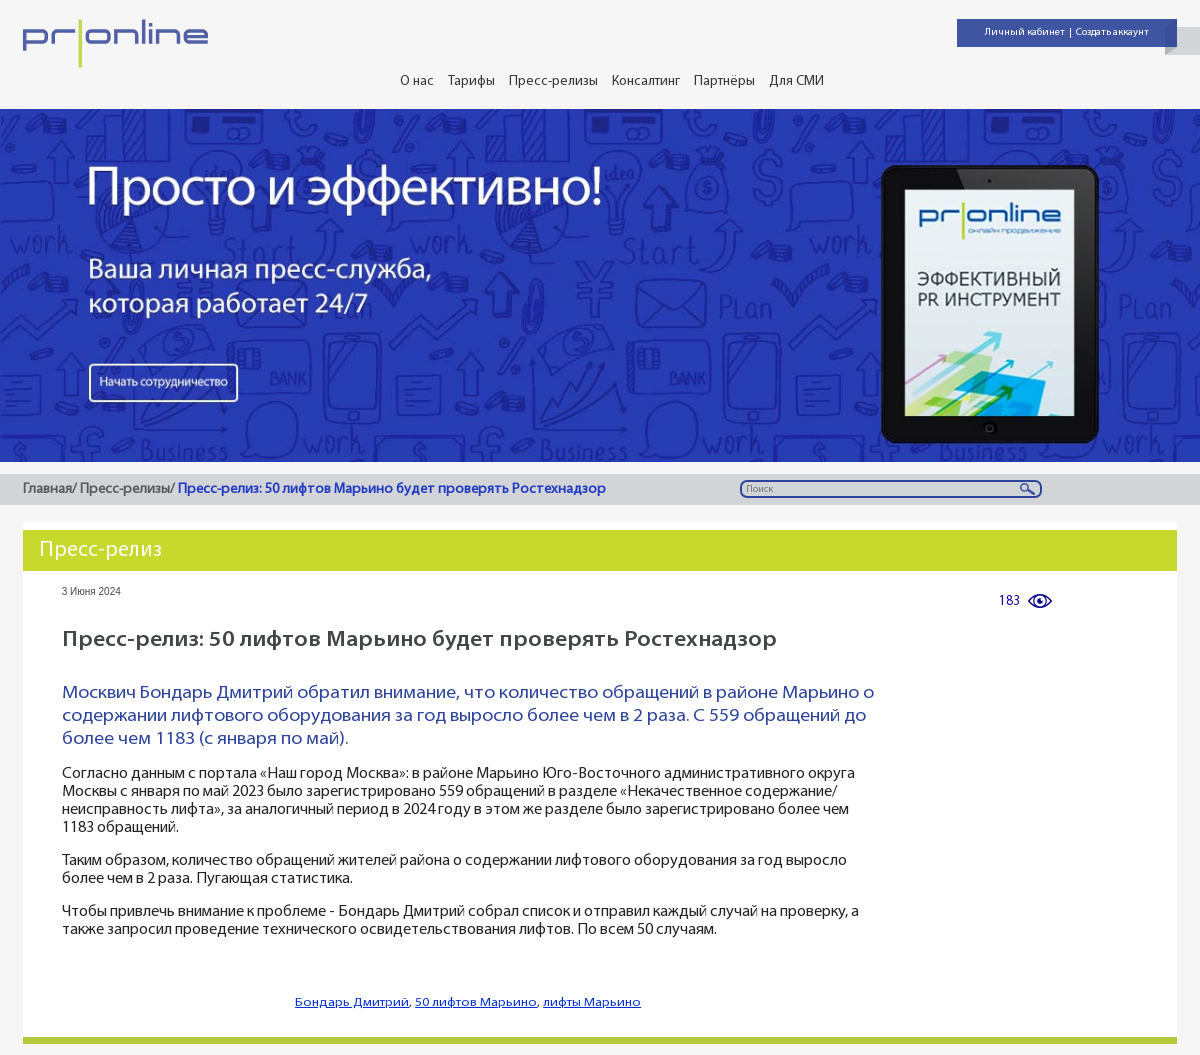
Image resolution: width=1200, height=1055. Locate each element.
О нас (417, 81)
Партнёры (724, 81)
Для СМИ (796, 81)
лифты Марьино (592, 1002)
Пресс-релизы (553, 81)
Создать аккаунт (1112, 32)
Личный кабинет (1025, 32)
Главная (47, 489)
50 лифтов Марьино (476, 1002)
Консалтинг (646, 81)
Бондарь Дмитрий (352, 1002)
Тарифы (471, 81)
